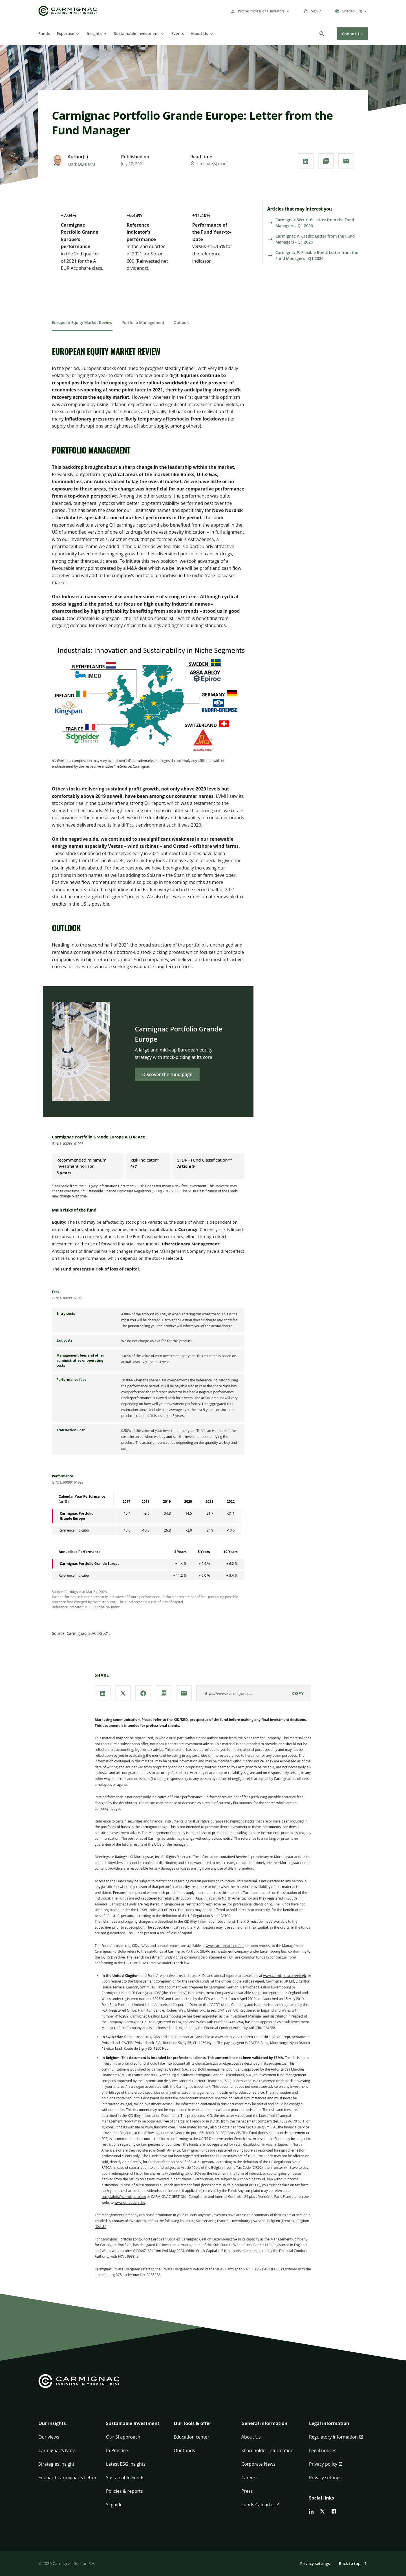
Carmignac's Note (56, 2450)
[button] (67, 2426)
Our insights (52, 2423)
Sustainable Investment (136, 33)
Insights (94, 33)
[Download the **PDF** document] (326, 161)
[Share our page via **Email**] (346, 161)
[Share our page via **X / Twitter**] (123, 1693)
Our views (48, 2437)
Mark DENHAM (81, 164)
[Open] (77, 34)
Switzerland (205, 2220)
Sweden (259, 2220)
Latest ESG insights (125, 2464)
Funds (44, 33)
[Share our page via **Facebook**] (143, 1693)
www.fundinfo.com (160, 2127)
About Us (199, 33)
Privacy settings (325, 2477)
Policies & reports (124, 2491)
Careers (249, 2477)
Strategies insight (56, 2464)
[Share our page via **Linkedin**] (306, 161)
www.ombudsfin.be (129, 2202)
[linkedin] (311, 2511)
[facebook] (334, 2511)
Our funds (184, 2450)
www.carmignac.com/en (225, 1945)
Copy (298, 1693)
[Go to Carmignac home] (67, 11)
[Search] (322, 33)
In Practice (117, 2450)
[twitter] (322, 2511)
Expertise (65, 33)
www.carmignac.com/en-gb (284, 1975)
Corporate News (258, 2464)
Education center (191, 2437)
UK (191, 2220)
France (222, 2220)
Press (247, 2491)
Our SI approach (123, 2437)
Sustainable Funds (125, 2477)
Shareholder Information (267, 2450)
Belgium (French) (280, 2220)
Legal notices (322, 2450)
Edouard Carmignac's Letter (67, 2477)
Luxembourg (240, 2220)
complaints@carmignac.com (124, 2196)
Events (177, 33)
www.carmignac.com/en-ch (236, 2036)
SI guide (114, 2504)
